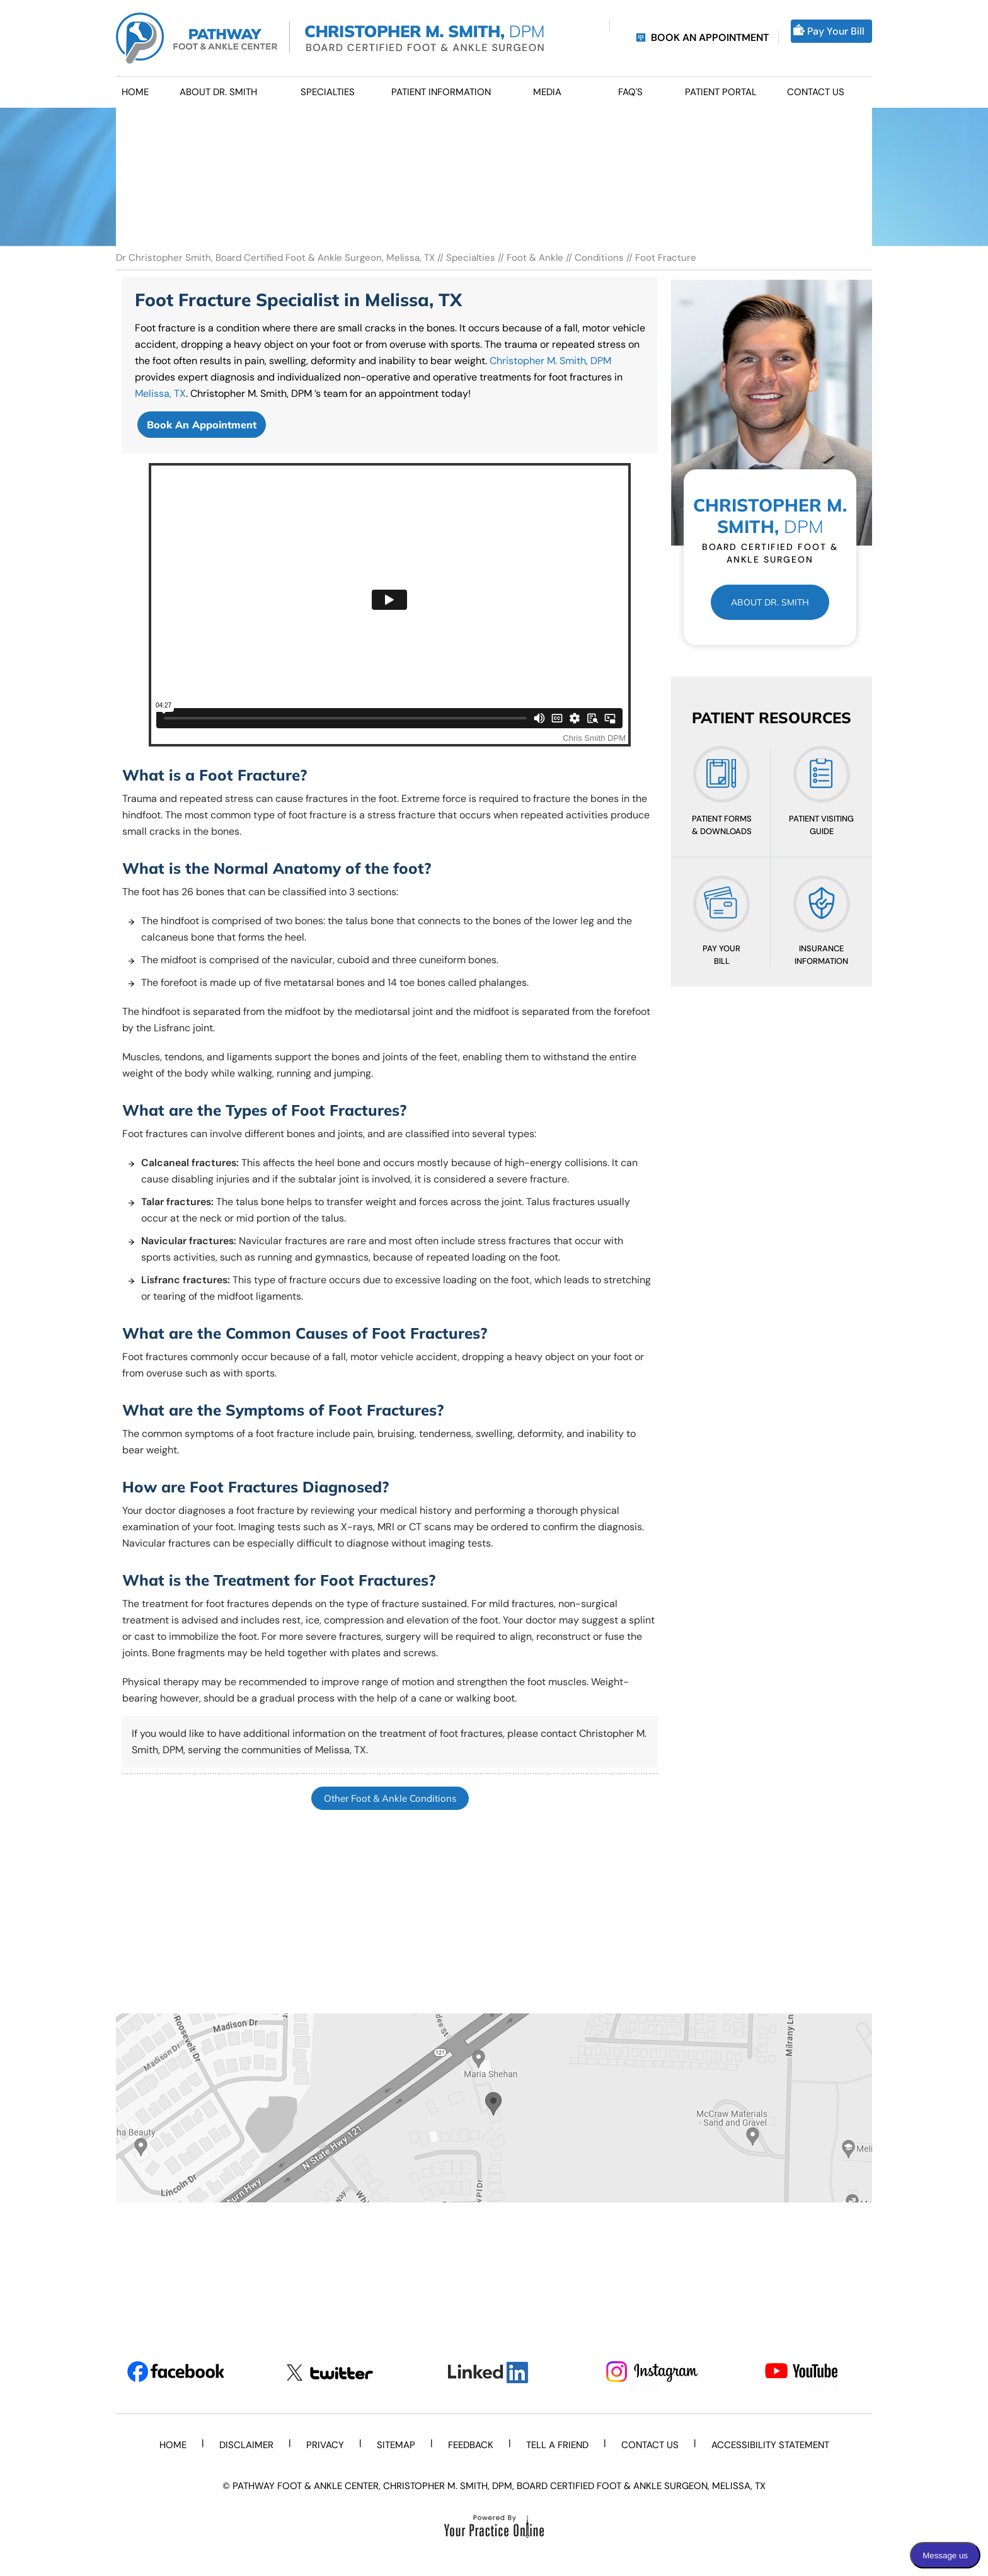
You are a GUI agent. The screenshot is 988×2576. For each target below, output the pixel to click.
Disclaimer (246, 2445)
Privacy (325, 2445)
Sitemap (396, 2445)
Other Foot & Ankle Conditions (390, 1798)
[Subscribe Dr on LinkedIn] (494, 2372)
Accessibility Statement (770, 2445)
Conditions (599, 257)
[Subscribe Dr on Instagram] (654, 2372)
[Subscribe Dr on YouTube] (813, 2372)
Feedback (470, 2445)
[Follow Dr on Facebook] (175, 2372)
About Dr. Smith (770, 602)
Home (173, 2445)
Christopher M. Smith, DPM (550, 360)
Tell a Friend (557, 2445)
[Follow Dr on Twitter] (335, 2372)
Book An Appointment (201, 424)
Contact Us (650, 2445)
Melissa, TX (160, 393)
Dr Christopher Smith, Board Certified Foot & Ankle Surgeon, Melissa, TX (276, 257)
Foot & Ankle (535, 257)
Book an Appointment (710, 37)
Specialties (470, 257)
